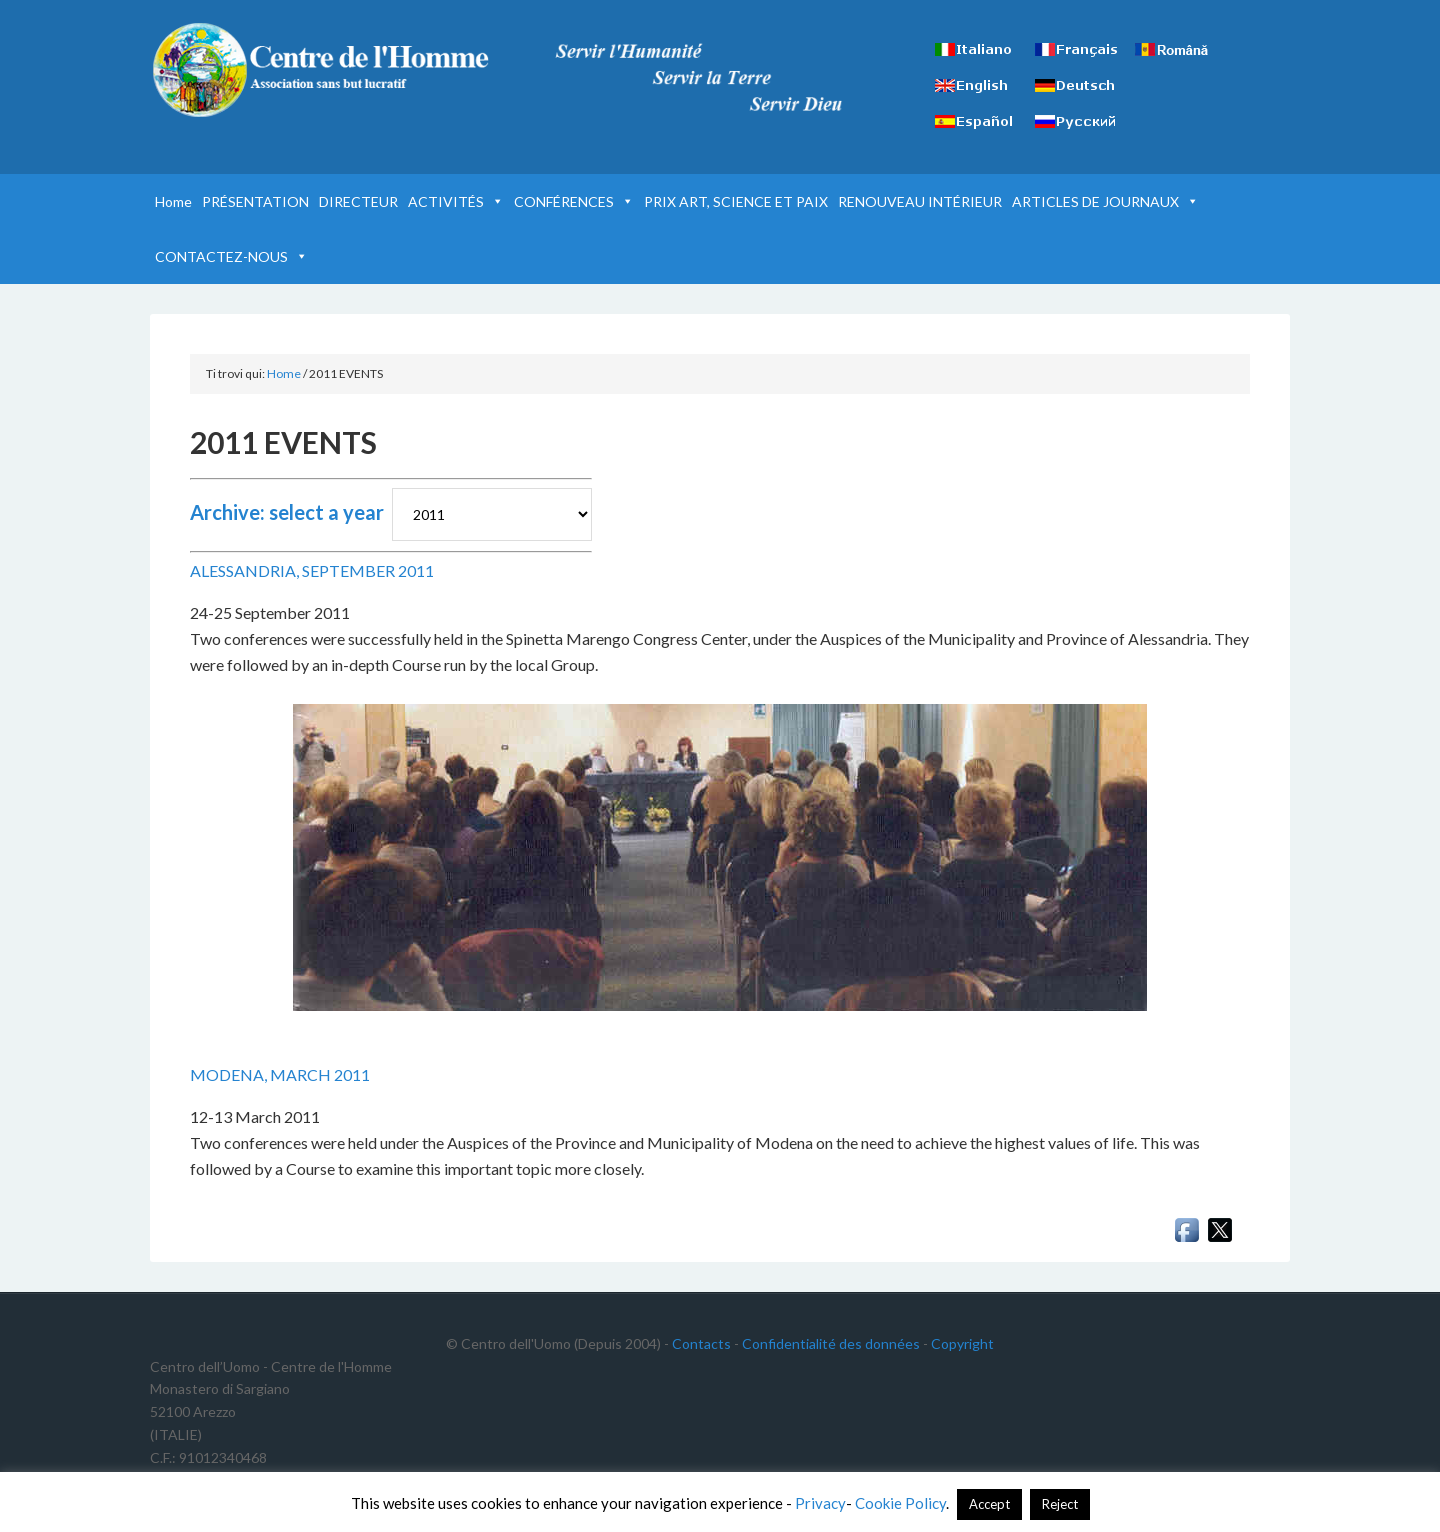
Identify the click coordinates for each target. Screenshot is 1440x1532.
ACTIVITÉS (456, 201)
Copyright (962, 1343)
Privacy (820, 1503)
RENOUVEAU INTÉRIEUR (920, 201)
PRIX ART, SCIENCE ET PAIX (736, 201)
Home (173, 201)
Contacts (701, 1343)
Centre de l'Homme (320, 70)
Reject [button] (1060, 1504)
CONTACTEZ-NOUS (231, 256)
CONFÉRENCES (574, 201)
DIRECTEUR (358, 201)
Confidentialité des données (831, 1343)
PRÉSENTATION (255, 201)
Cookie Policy (900, 1503)
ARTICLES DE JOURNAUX (1105, 201)
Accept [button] (989, 1504)
